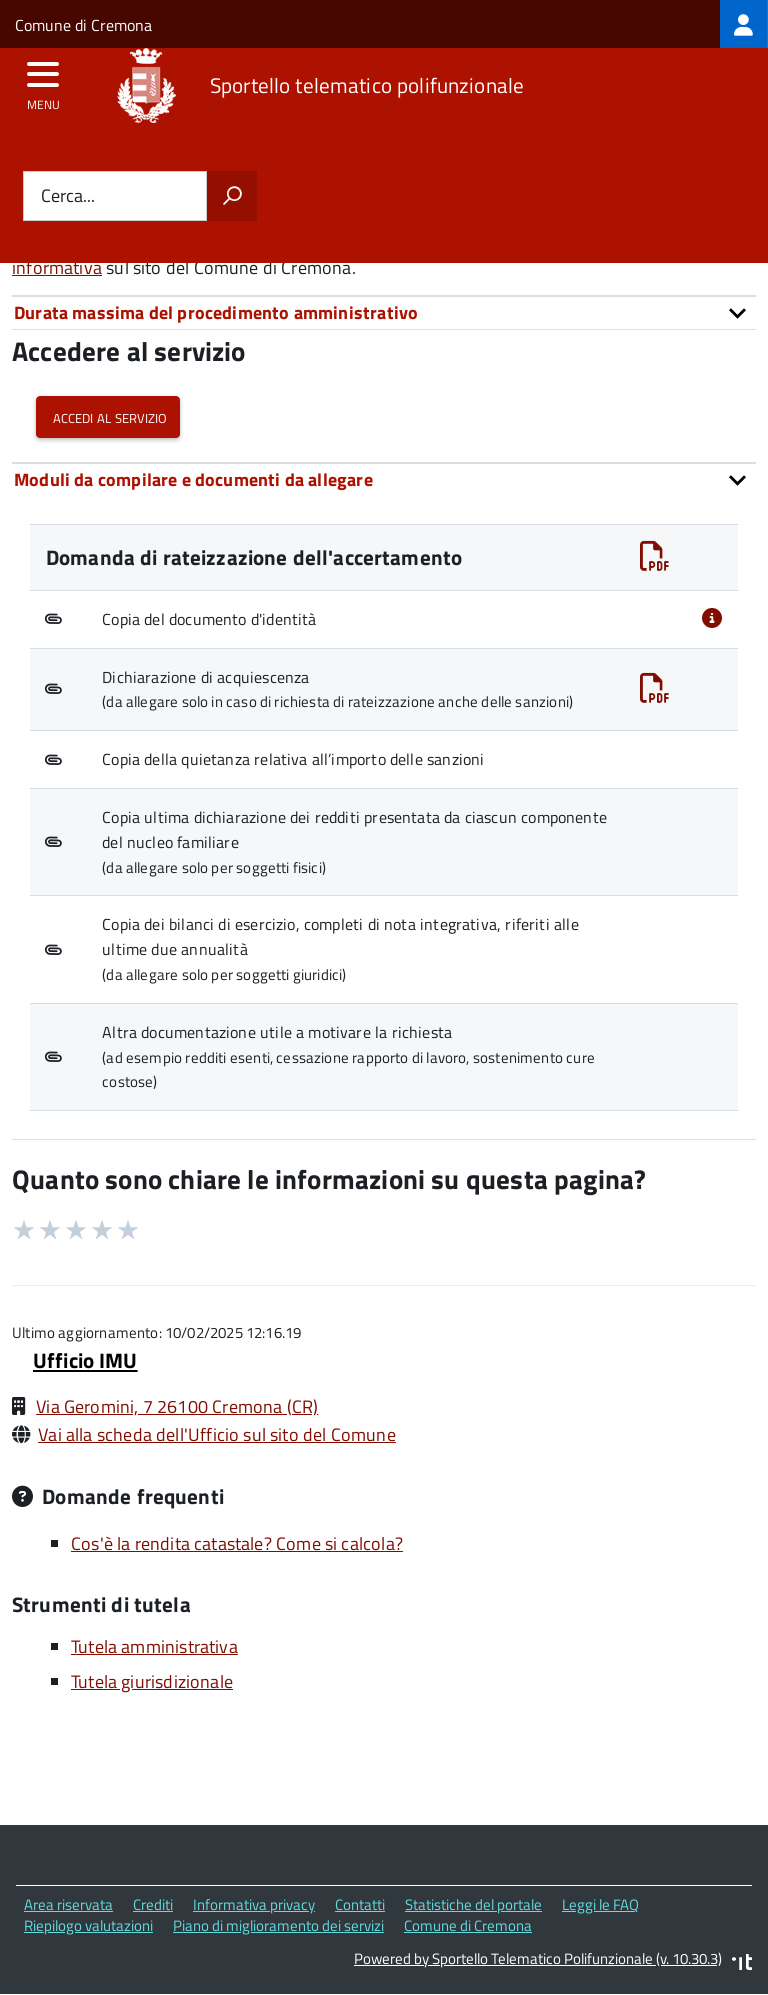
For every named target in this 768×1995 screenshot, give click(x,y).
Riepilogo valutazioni (88, 1925)
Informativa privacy (254, 1904)
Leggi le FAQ (600, 1904)
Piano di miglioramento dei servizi (278, 1925)
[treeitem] (744, 24)
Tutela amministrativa (154, 1646)
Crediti (153, 1904)
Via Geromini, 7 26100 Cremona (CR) (177, 1406)
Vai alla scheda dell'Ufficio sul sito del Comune (217, 1434)
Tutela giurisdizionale (152, 1681)
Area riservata (68, 1904)
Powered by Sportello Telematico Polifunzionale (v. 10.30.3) (538, 1958)
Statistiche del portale (473, 1904)
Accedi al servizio (108, 416)
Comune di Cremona (83, 25)
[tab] (384, 312)
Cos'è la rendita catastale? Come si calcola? (237, 1543)
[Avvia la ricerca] (232, 196)
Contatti (360, 1904)
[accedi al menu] (43, 81)
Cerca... (68, 196)
